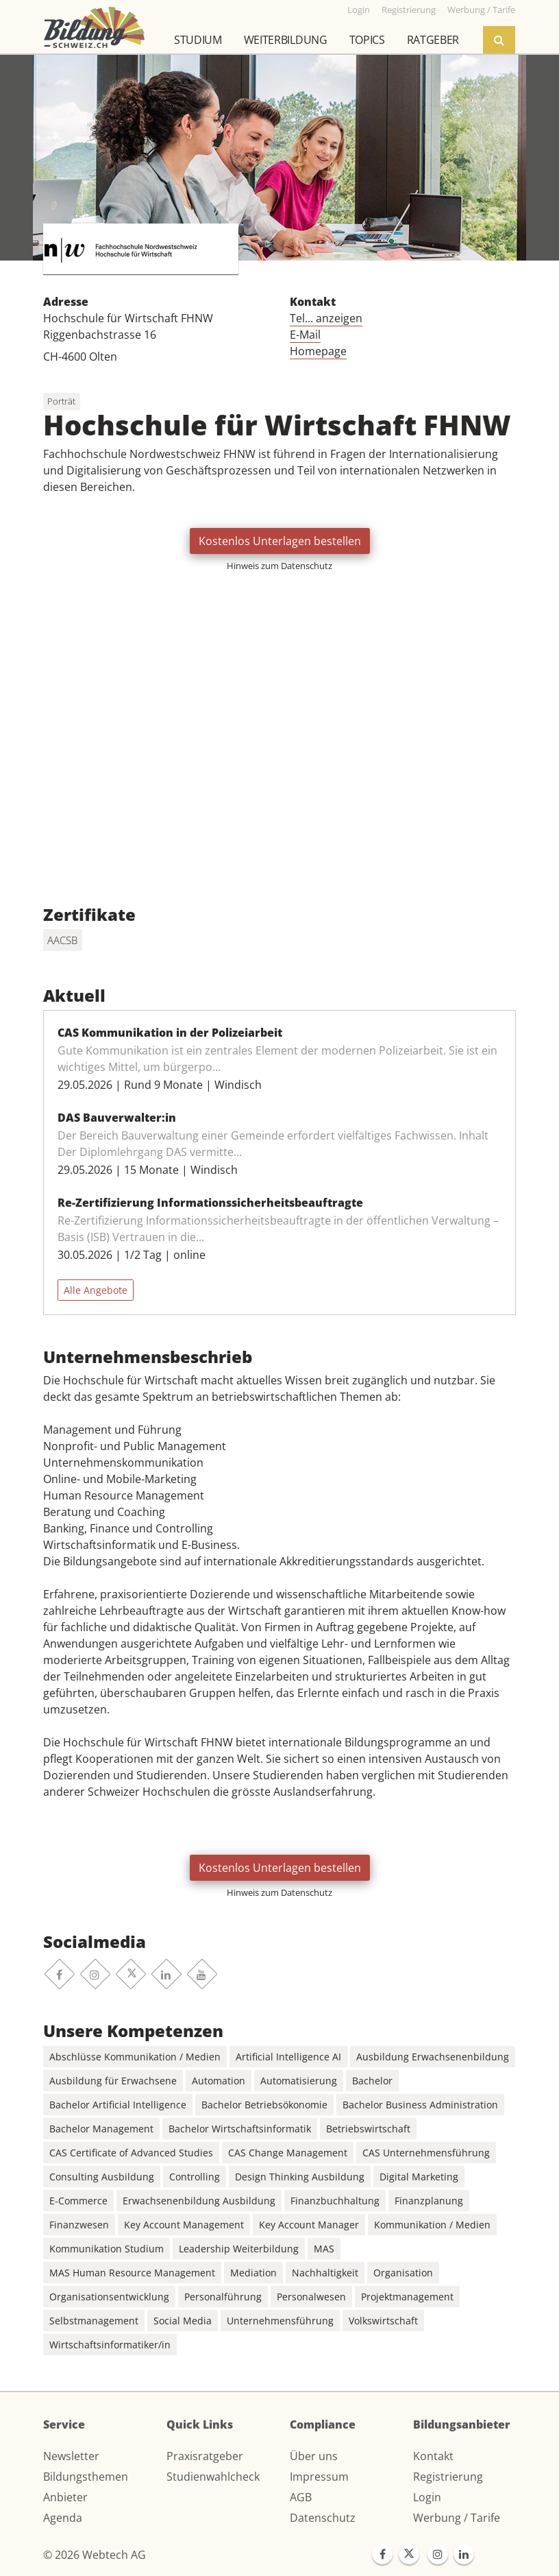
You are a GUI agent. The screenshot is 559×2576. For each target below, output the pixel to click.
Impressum (319, 2476)
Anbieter (65, 2497)
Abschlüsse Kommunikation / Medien (135, 2056)
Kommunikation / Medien (432, 2224)
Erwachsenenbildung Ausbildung (199, 2200)
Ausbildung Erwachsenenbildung (432, 2056)
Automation (218, 2080)
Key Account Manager (309, 2224)
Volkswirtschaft (383, 2320)
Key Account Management (184, 2224)
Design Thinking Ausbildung (299, 2176)
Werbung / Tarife (456, 2517)
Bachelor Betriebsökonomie (264, 2104)
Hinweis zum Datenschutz (279, 565)
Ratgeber (433, 39)
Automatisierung (298, 2080)
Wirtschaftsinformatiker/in (110, 2344)
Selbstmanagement (93, 2320)
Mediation (253, 2272)
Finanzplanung (429, 2200)
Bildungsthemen (85, 2476)
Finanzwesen (79, 2224)
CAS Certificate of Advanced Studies (131, 2152)
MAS (324, 2248)
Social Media (182, 2320)
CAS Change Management (287, 2152)
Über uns (314, 2456)
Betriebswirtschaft (368, 2128)
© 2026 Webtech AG (94, 2554)
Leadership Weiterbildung (239, 2248)
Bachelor (372, 2080)
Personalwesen (311, 2296)
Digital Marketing (419, 2176)
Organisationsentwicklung (109, 2296)
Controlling (194, 2176)
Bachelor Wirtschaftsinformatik (240, 2128)
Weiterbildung (285, 39)
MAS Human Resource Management (132, 2272)
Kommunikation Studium (106, 2248)
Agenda (62, 2517)
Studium (198, 39)
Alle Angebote (95, 1290)
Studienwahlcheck (213, 2476)
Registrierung (448, 2476)
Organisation (403, 2272)
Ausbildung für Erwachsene (113, 2080)
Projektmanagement (407, 2296)
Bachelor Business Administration (420, 2104)
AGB (301, 2497)
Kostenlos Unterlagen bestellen (280, 541)
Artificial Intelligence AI (288, 2056)
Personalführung (223, 2296)
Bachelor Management (101, 2128)
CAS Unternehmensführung (426, 2152)
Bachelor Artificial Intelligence (117, 2104)
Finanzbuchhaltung (335, 2200)
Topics (367, 39)
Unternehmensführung (280, 2320)
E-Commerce (78, 2200)
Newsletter (71, 2456)
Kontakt (433, 2456)
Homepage (318, 351)
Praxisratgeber (204, 2456)
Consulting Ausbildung (101, 2176)
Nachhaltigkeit (325, 2272)
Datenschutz (323, 2517)
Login (427, 2497)
